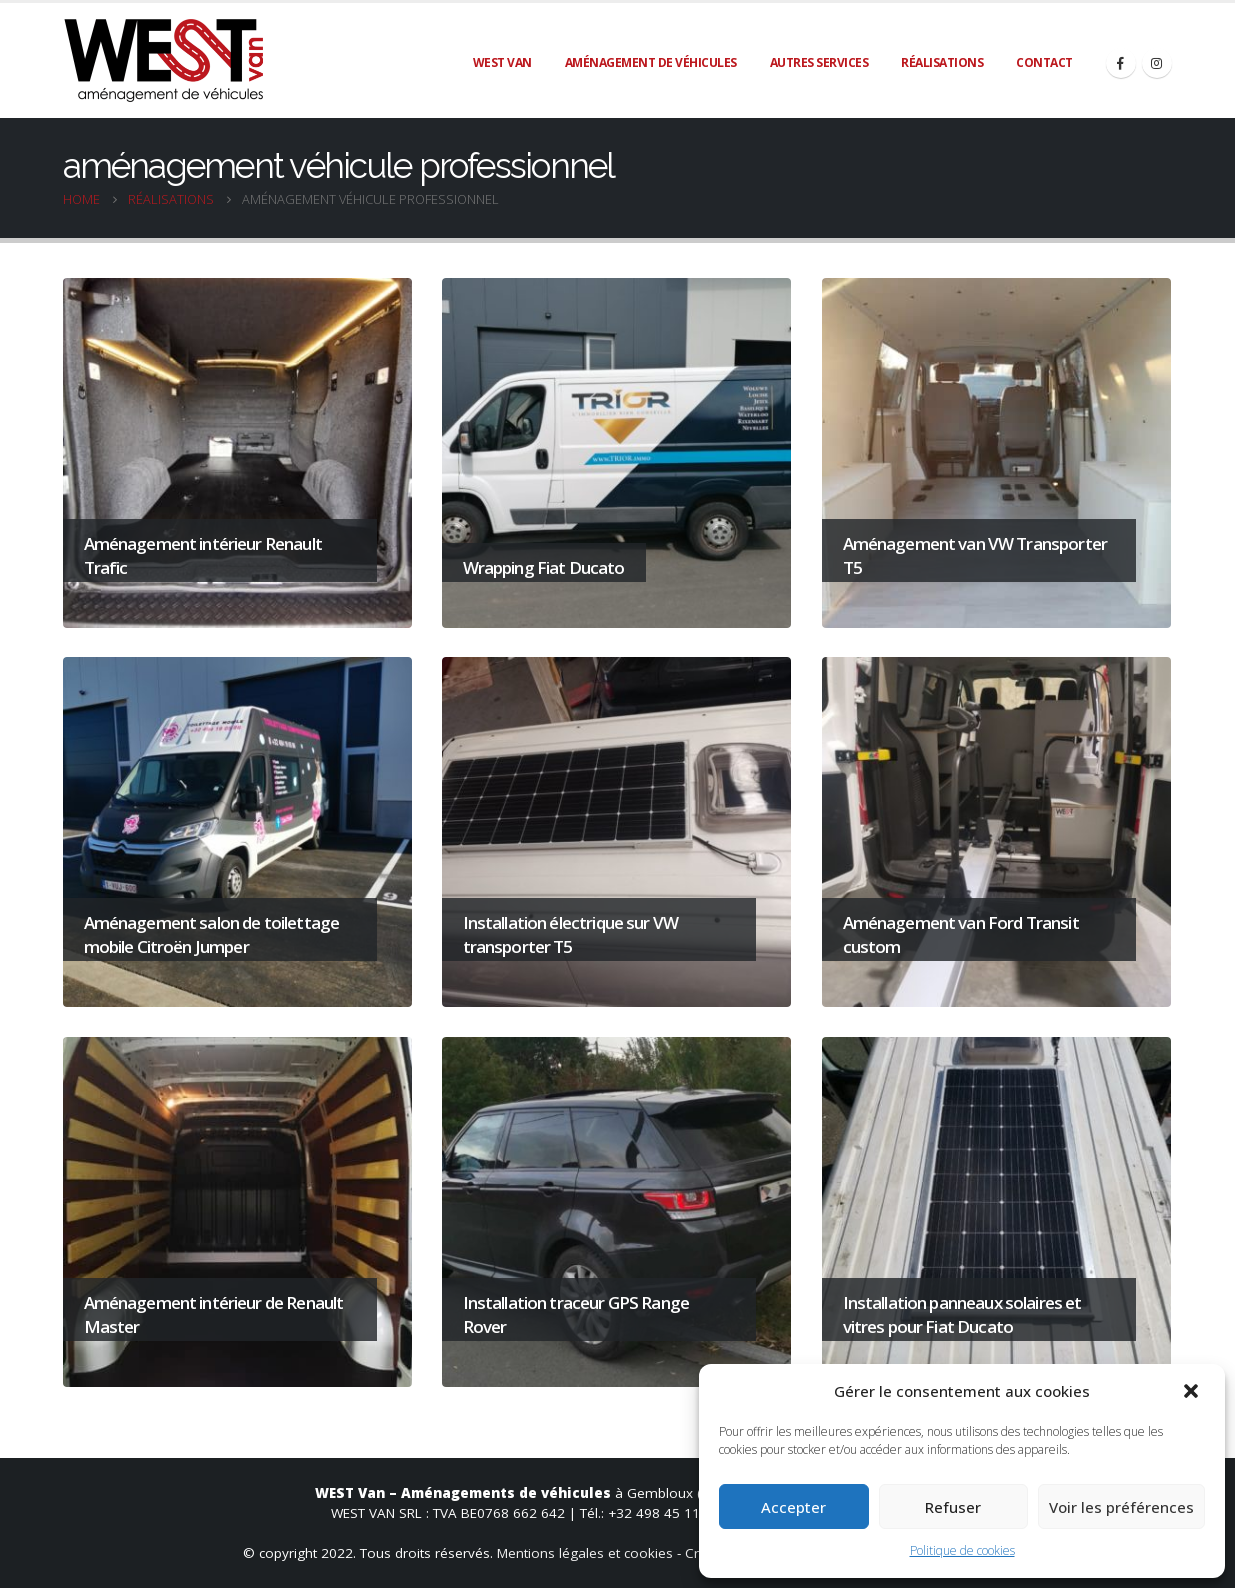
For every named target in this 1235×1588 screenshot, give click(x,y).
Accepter (793, 1507)
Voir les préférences (1121, 1507)
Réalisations (942, 62)
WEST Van (502, 62)
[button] (1193, 1391)
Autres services (819, 62)
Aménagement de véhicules (651, 62)
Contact (1044, 62)
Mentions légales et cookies (585, 1553)
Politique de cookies (962, 1550)
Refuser (953, 1507)
